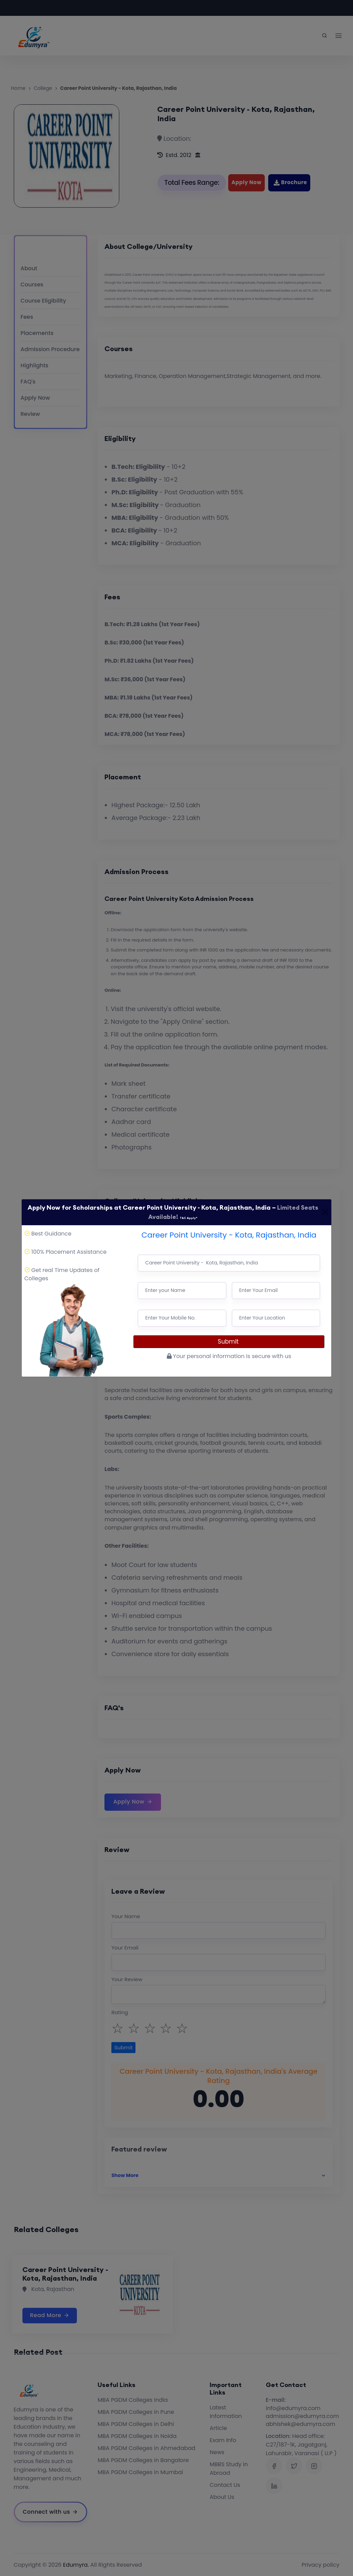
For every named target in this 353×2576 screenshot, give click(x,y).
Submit (229, 1341)
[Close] (325, 1212)
